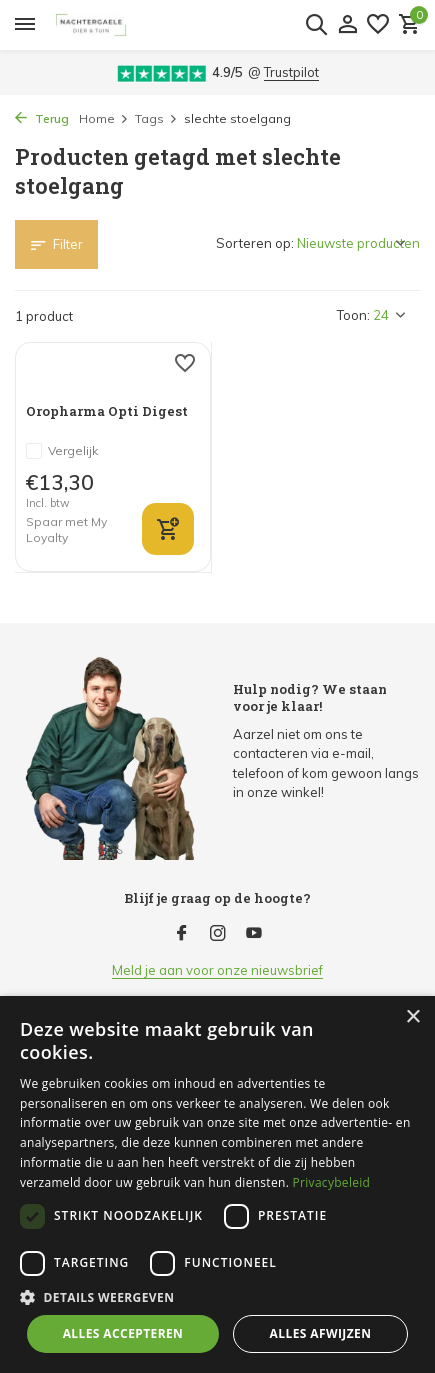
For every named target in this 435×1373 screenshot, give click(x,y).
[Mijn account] (347, 25)
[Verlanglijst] (378, 25)
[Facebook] (182, 934)
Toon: (353, 315)
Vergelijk (62, 451)
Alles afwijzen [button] (321, 1333)
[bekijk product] (168, 529)
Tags (156, 118)
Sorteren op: (255, 243)
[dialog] (217, 1184)
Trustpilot (291, 72)
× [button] (412, 1017)
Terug (42, 118)
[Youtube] (254, 934)
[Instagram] (218, 934)
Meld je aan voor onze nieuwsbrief (217, 970)
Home (104, 118)
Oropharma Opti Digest (107, 411)
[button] (217, 1297)
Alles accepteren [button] (123, 1333)
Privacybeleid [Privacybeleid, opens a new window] (332, 1182)
